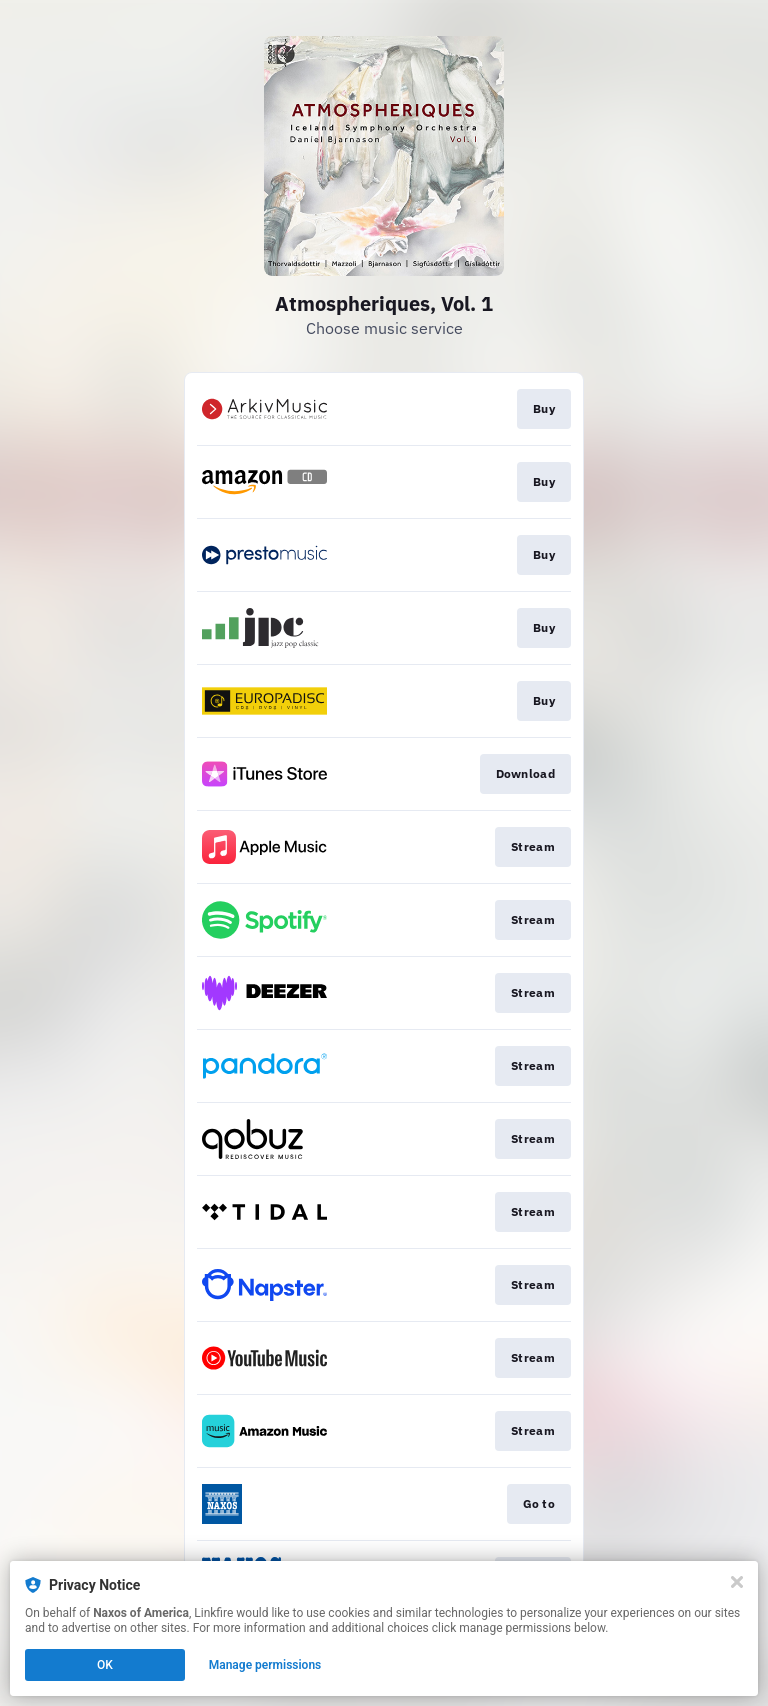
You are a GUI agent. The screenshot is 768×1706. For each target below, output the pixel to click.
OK (105, 1665)
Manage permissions (265, 1665)
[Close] (737, 1582)
